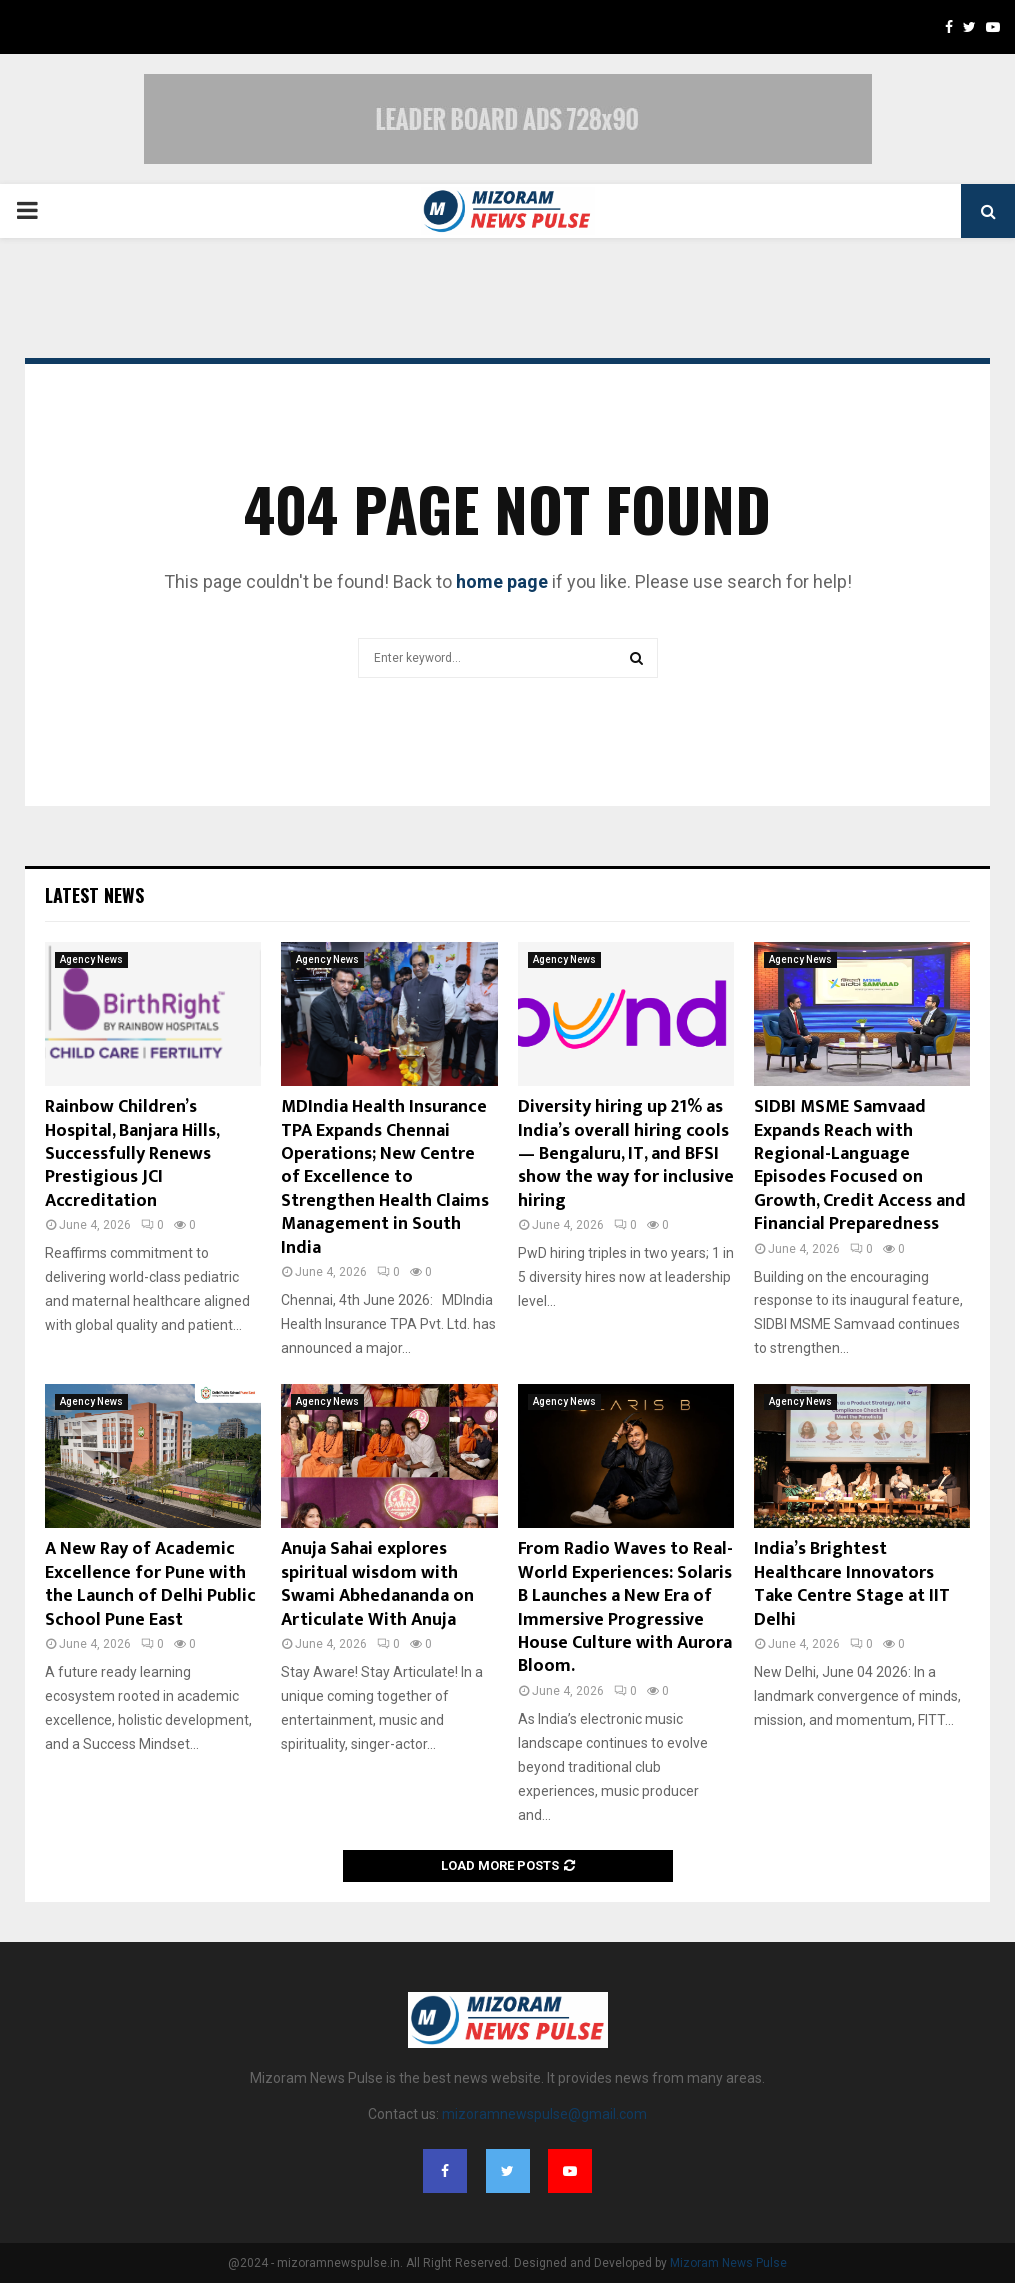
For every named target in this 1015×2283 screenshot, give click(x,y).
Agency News (91, 959)
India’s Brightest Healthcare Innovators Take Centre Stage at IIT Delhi (852, 1584)
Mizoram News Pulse (728, 2263)
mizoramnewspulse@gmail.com (544, 2114)
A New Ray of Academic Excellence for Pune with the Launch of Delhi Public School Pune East (150, 1584)
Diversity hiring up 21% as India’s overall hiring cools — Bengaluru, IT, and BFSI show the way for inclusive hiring (626, 1154)
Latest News (94, 895)
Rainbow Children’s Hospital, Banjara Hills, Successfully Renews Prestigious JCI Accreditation (132, 1154)
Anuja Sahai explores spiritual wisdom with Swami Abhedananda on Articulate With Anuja (377, 1584)
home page (502, 581)
